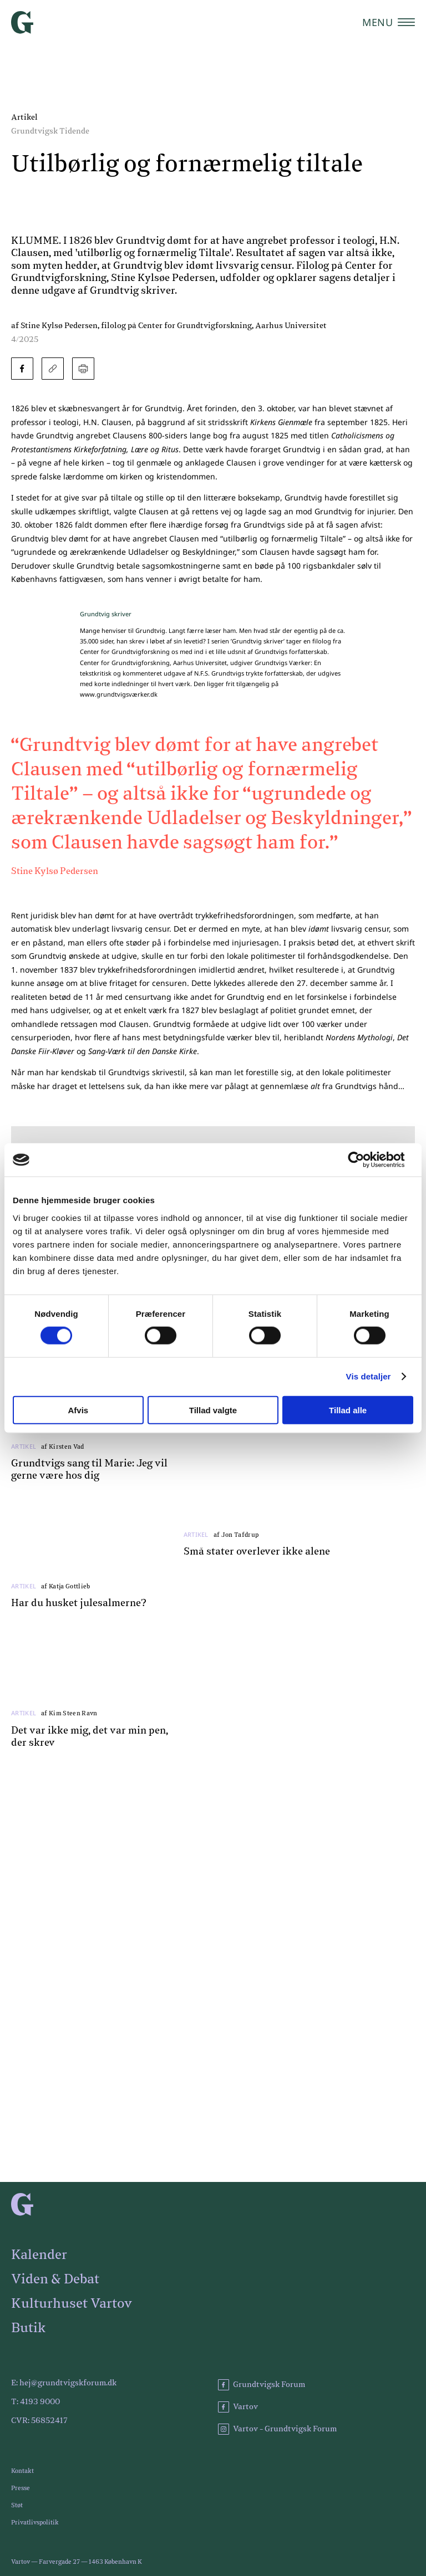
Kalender (39, 2255)
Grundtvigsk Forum (261, 2384)
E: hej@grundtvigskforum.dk (63, 2383)
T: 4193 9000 (35, 2402)
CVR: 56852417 (39, 2421)
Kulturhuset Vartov (71, 2304)
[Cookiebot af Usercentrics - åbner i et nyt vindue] (364, 1160)
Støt (17, 2505)
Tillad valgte (213, 1409)
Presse (20, 2488)
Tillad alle (348, 1409)
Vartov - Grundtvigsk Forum (277, 2429)
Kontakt (22, 2471)
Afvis (78, 1409)
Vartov (238, 2407)
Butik (28, 2328)
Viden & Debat (55, 2279)
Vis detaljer (368, 1376)
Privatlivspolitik (35, 2522)
